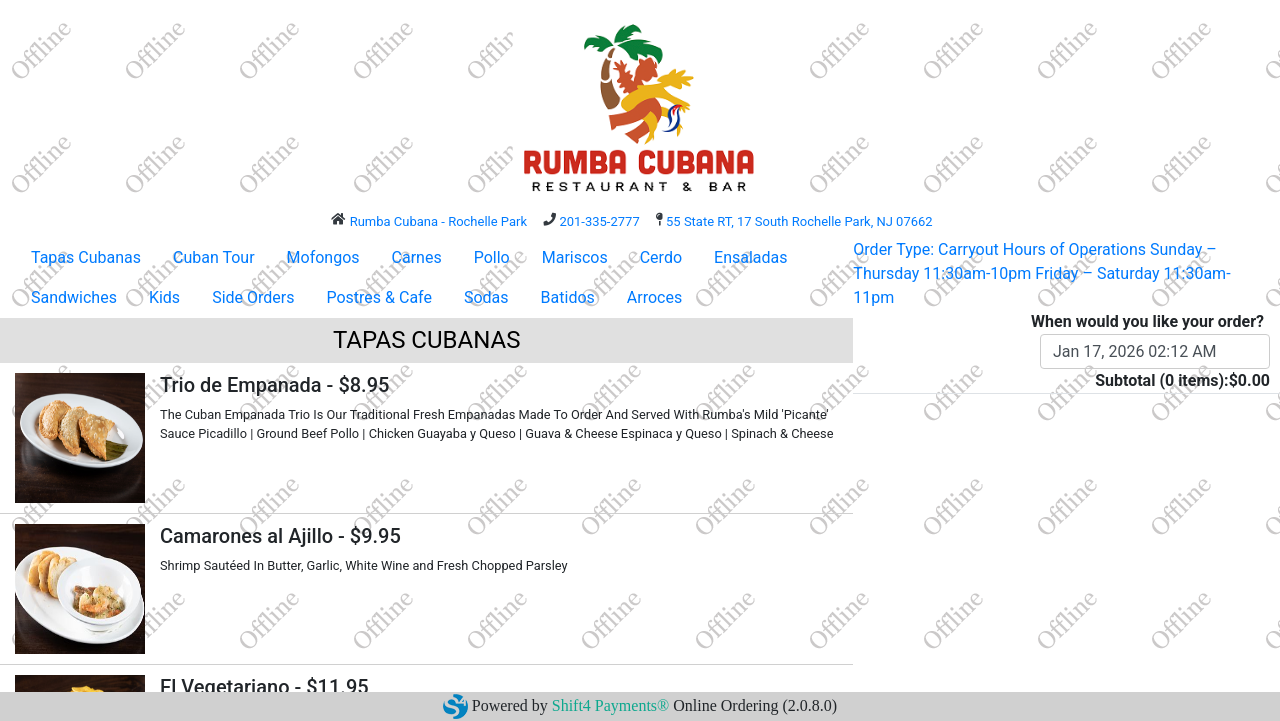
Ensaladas (750, 257)
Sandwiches (74, 297)
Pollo (492, 257)
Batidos (568, 297)
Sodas (486, 297)
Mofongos (323, 257)
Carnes (417, 257)
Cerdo (661, 257)
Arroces (654, 297)
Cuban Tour (214, 257)
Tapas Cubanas (86, 257)
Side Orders (253, 297)
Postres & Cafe (379, 297)
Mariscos (575, 257)
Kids (164, 297)
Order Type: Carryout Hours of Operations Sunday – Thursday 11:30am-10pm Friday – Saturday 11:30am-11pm (1041, 273)
